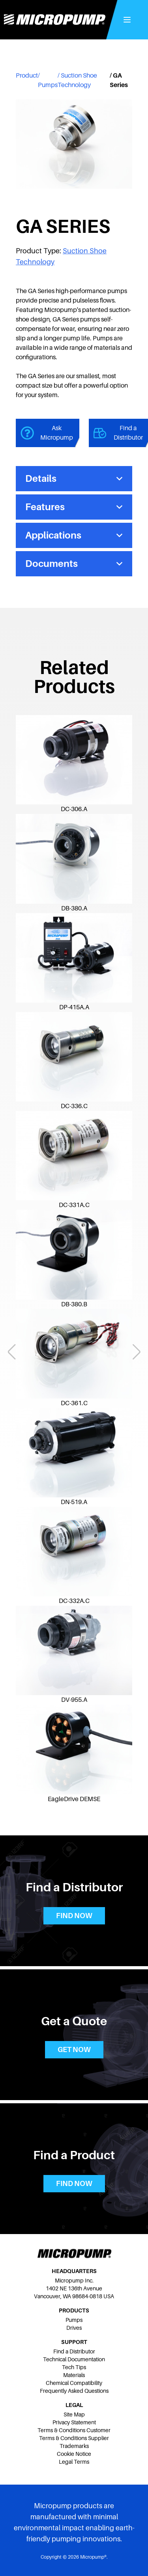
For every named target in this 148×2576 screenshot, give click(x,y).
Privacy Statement (74, 2422)
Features (74, 506)
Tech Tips (74, 2367)
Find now (74, 1916)
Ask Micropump (47, 433)
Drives (74, 2328)
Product (27, 75)
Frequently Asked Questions (74, 2391)
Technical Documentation (74, 2359)
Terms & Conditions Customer (74, 2430)
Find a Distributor (74, 2351)
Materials (74, 2375)
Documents (74, 563)
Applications (74, 535)
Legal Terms (74, 2462)
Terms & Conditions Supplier (74, 2438)
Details (74, 478)
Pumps (48, 85)
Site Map (74, 2414)
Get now (74, 2050)
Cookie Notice (74, 2454)
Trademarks (74, 2446)
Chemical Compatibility (74, 2383)
